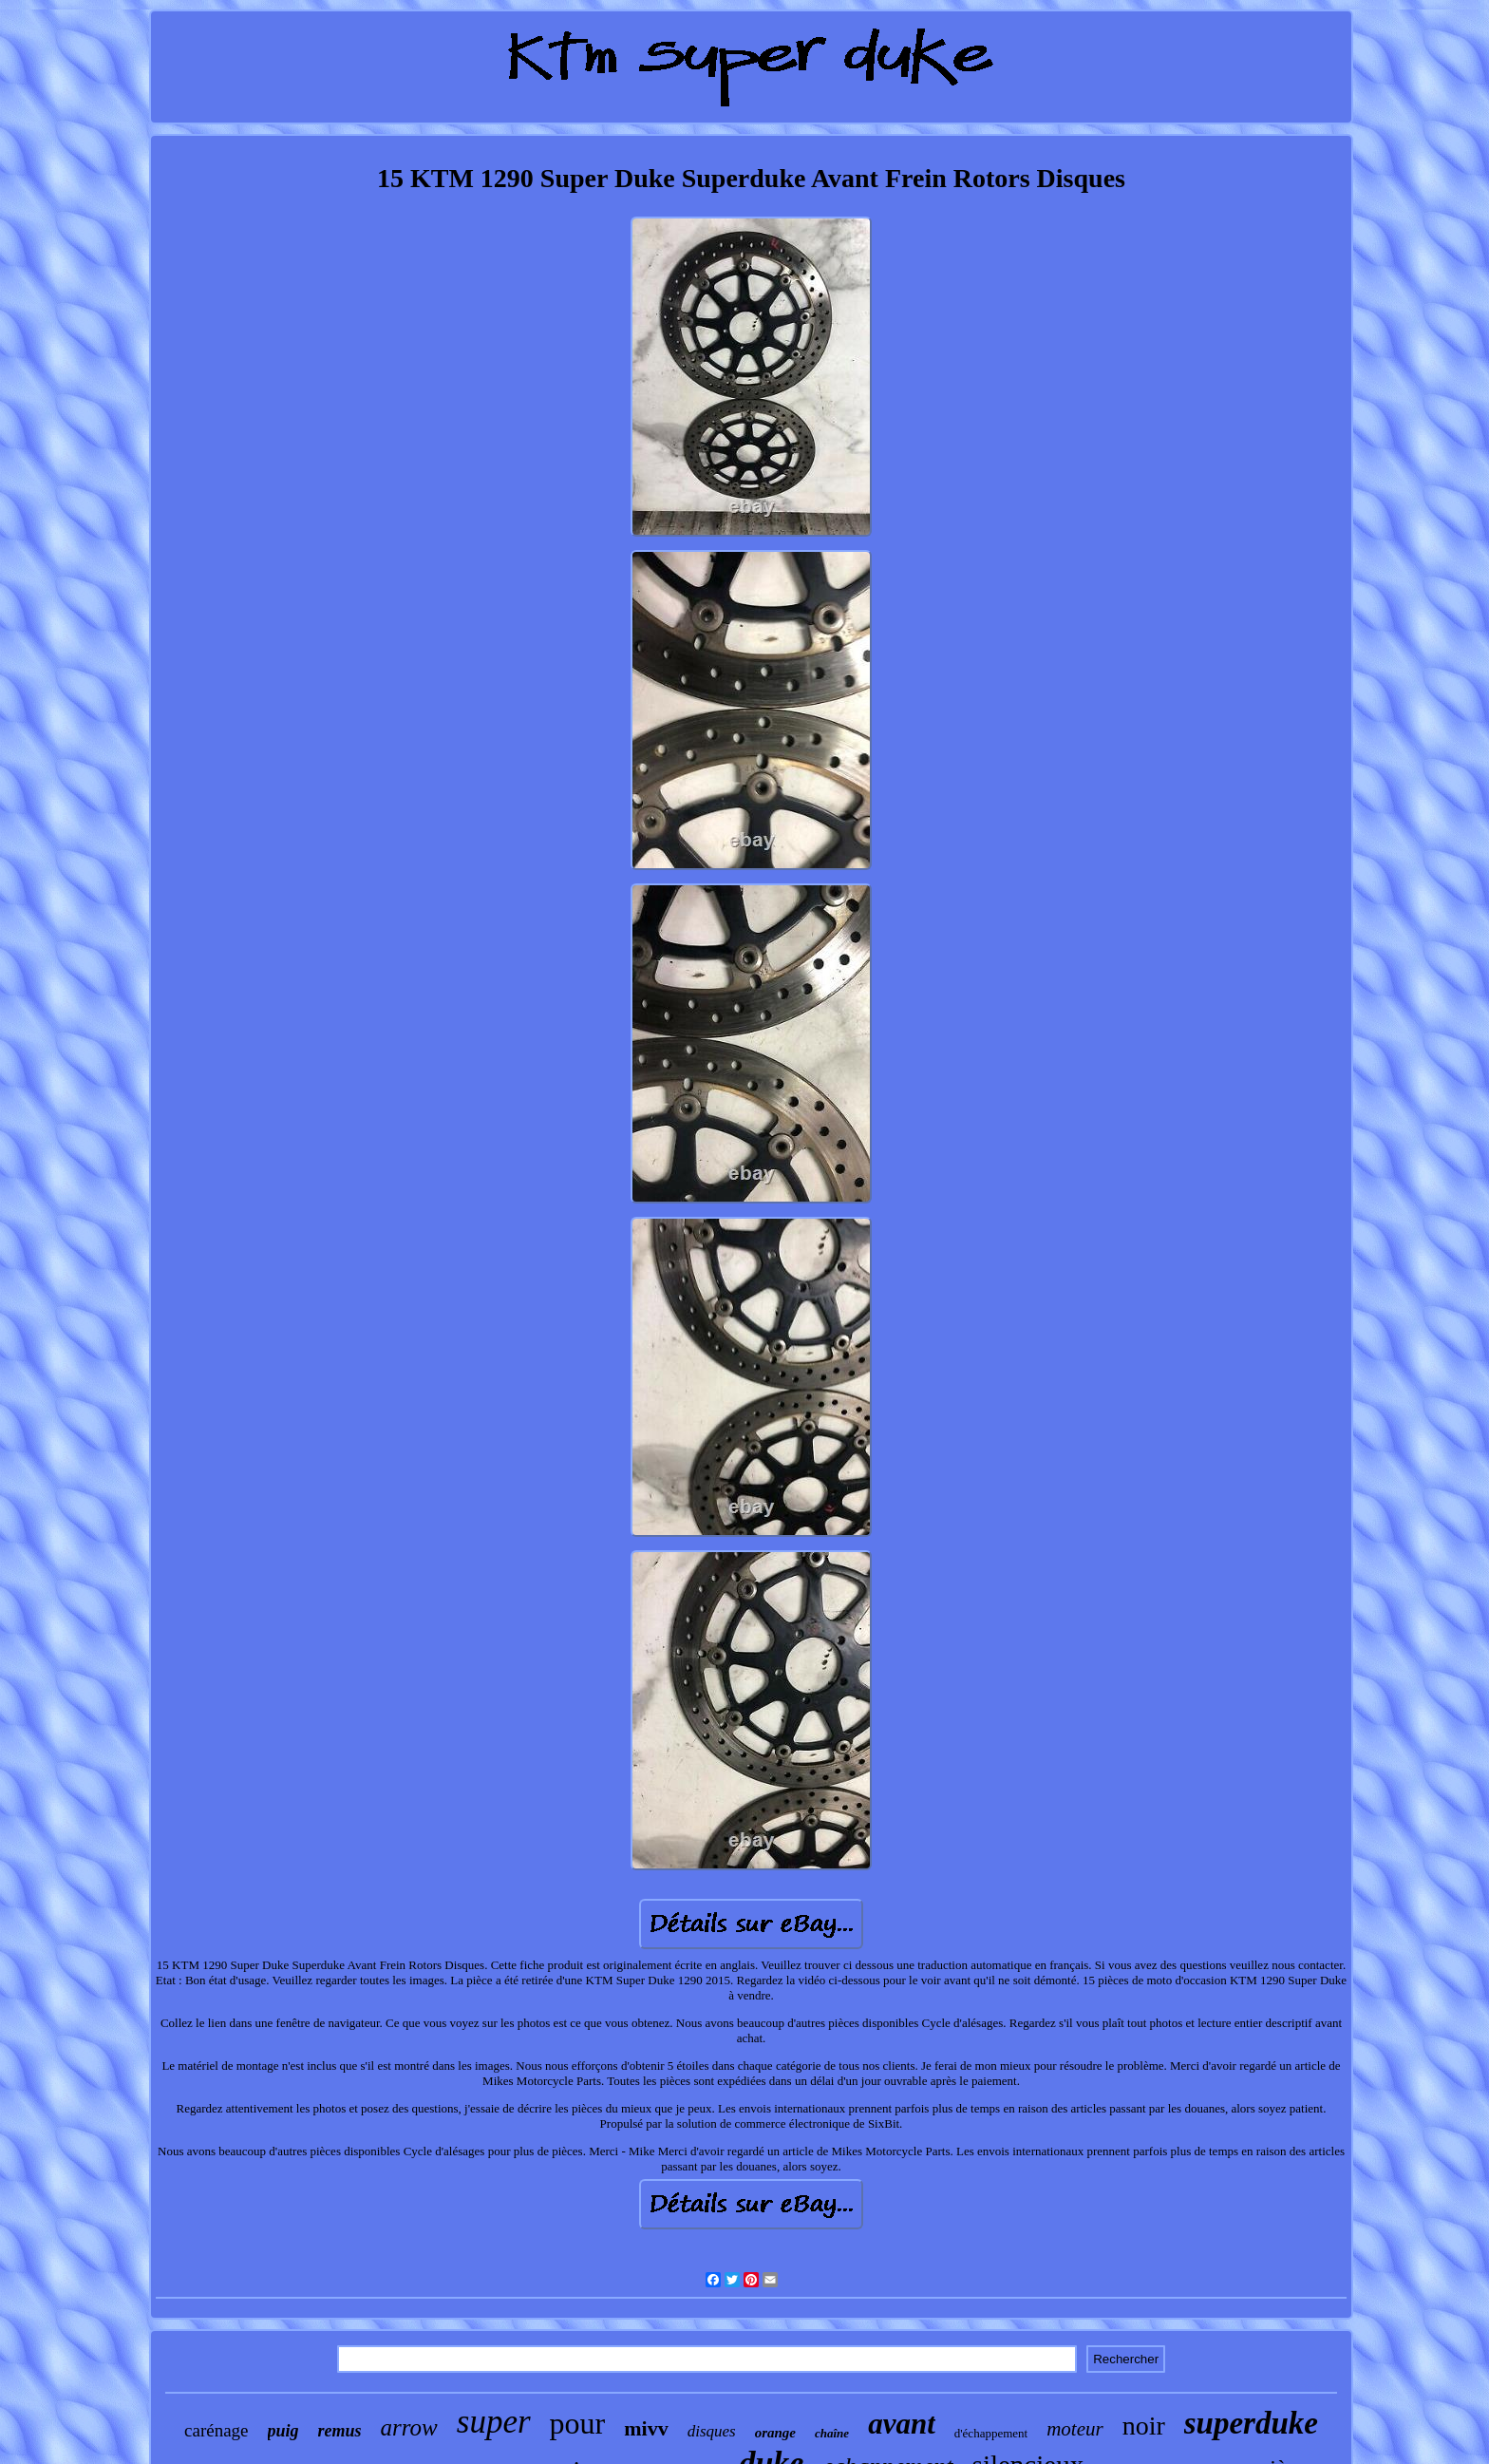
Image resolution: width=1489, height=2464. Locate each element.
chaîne (832, 2433)
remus (340, 2430)
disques (712, 2431)
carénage (216, 2430)
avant (901, 2423)
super (494, 2421)
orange (775, 2432)
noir (1143, 2425)
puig (283, 2430)
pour (578, 2423)
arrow (409, 2427)
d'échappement (990, 2433)
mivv (646, 2428)
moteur (1074, 2428)
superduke (1251, 2423)
